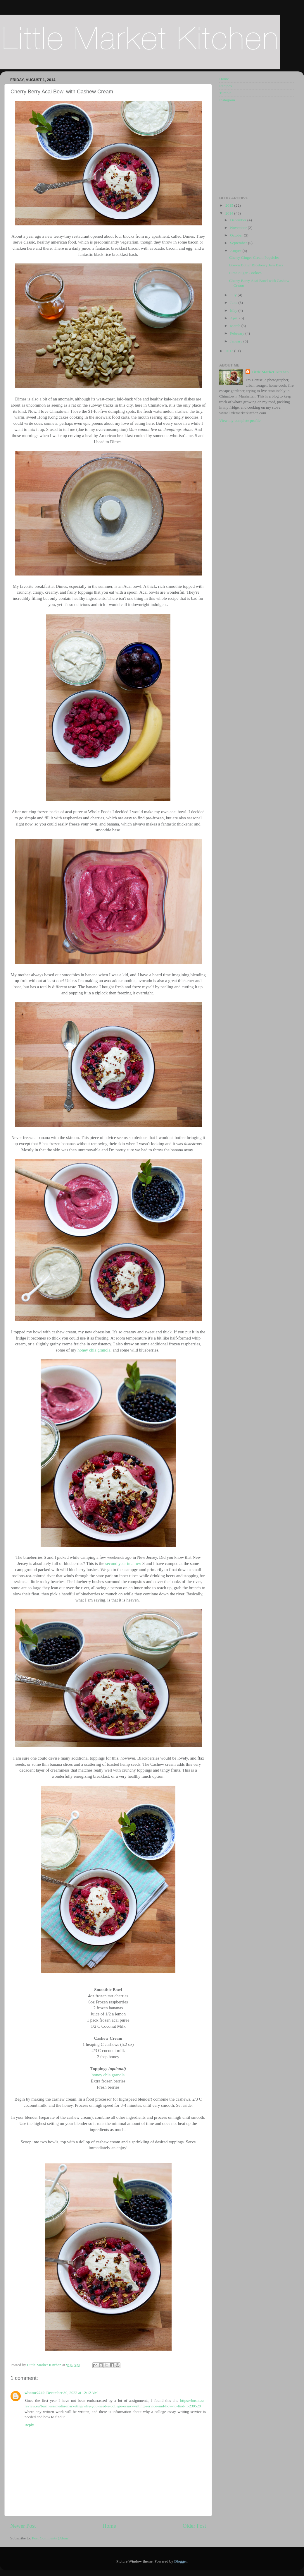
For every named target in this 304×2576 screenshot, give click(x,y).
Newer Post (23, 2526)
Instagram (227, 100)
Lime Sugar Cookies (245, 272)
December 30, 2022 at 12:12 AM (72, 2392)
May (234, 310)
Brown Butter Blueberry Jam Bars (256, 265)
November (239, 227)
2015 (229, 205)
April (234, 318)
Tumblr (225, 93)
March (235, 325)
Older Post (194, 2526)
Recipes (225, 86)
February (237, 333)
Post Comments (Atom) (50, 2538)
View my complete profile (239, 420)
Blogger (180, 2561)
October (237, 235)
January (236, 341)
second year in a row (123, 1563)
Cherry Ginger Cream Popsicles (254, 257)
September (239, 243)
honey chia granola (93, 1350)
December (238, 220)
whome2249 (34, 2392)
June (234, 302)
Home (109, 2526)
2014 (229, 213)
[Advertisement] (255, 149)
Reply (29, 2425)
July (234, 295)
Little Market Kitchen (270, 372)
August (236, 251)
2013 (229, 351)
